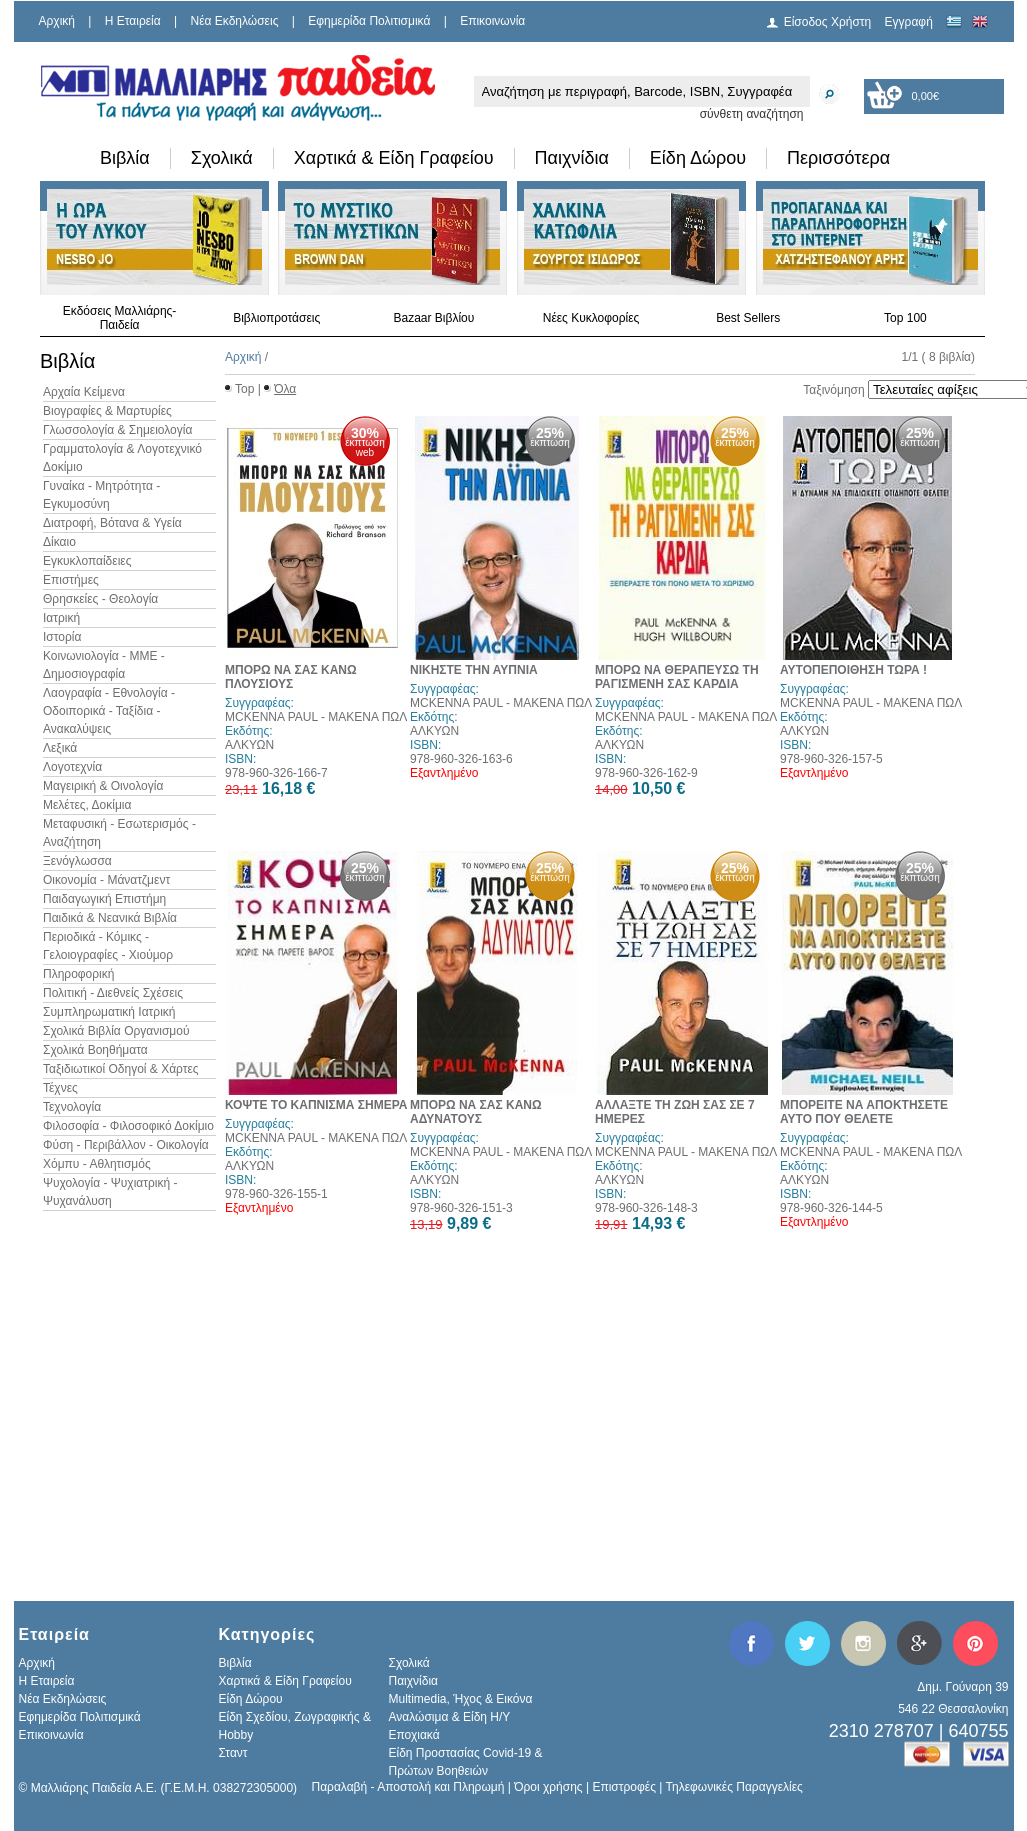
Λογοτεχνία (72, 767)
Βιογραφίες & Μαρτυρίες (107, 411)
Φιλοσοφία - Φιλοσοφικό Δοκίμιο (128, 1126)
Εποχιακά (414, 1735)
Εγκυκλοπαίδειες (87, 561)
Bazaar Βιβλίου (433, 318)
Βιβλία (125, 158)
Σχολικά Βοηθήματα (95, 1050)
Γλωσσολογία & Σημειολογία (117, 430)
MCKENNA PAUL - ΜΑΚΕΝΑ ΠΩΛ (316, 717)
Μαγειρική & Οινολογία (103, 786)
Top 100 (905, 318)
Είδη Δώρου (698, 158)
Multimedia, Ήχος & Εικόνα (461, 1699)
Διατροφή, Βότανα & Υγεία (112, 523)
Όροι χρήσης (548, 1787)
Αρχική (57, 21)
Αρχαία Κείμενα (84, 392)
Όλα (285, 389)
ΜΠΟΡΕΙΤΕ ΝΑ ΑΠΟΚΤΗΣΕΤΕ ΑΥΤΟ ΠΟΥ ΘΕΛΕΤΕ (864, 1112)
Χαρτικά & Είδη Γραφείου (394, 158)
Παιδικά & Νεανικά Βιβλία (110, 918)
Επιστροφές (624, 1787)
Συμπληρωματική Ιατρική (109, 1012)
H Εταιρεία (133, 21)
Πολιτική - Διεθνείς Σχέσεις (113, 993)
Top (244, 389)
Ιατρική (61, 618)
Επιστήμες (71, 580)
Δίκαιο (59, 542)
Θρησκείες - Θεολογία (100, 599)
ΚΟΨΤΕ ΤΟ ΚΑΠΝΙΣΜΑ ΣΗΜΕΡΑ (316, 1105)
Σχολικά (222, 158)
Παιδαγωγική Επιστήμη (104, 899)
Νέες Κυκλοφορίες (591, 318)
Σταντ (233, 1753)
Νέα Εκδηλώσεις (235, 21)
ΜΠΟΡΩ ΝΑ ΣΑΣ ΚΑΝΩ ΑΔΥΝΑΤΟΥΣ (476, 1112)
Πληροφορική (78, 974)
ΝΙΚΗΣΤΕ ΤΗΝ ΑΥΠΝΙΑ (474, 670)
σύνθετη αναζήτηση (752, 114)
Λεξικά (60, 748)
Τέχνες (60, 1088)
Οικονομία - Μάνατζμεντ (106, 880)
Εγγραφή (909, 22)
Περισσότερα (838, 158)
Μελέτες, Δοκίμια (87, 805)
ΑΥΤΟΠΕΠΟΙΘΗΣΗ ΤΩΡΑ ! (853, 670)
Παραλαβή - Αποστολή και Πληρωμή (408, 1787)
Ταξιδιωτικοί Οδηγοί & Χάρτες (121, 1069)
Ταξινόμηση (833, 390)
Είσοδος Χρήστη (828, 22)
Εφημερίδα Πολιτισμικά (369, 21)
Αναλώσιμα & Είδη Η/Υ (450, 1717)
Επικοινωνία (492, 21)
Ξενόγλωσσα (77, 861)
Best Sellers (748, 318)
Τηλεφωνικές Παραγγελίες (734, 1787)
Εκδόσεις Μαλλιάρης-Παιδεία (120, 318)
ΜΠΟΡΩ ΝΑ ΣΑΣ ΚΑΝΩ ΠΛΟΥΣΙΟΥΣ (291, 677)
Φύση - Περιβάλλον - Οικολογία (126, 1145)
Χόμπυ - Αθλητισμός (97, 1164)
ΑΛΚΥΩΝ (249, 745)
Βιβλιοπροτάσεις (276, 318)
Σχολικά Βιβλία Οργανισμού (116, 1031)
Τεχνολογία (72, 1107)
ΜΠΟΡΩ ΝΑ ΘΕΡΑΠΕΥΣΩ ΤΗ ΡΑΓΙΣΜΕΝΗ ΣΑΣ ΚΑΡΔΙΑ (677, 677)
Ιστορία (62, 637)
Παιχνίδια (572, 158)
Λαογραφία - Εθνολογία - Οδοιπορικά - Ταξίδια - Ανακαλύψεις (109, 711)
